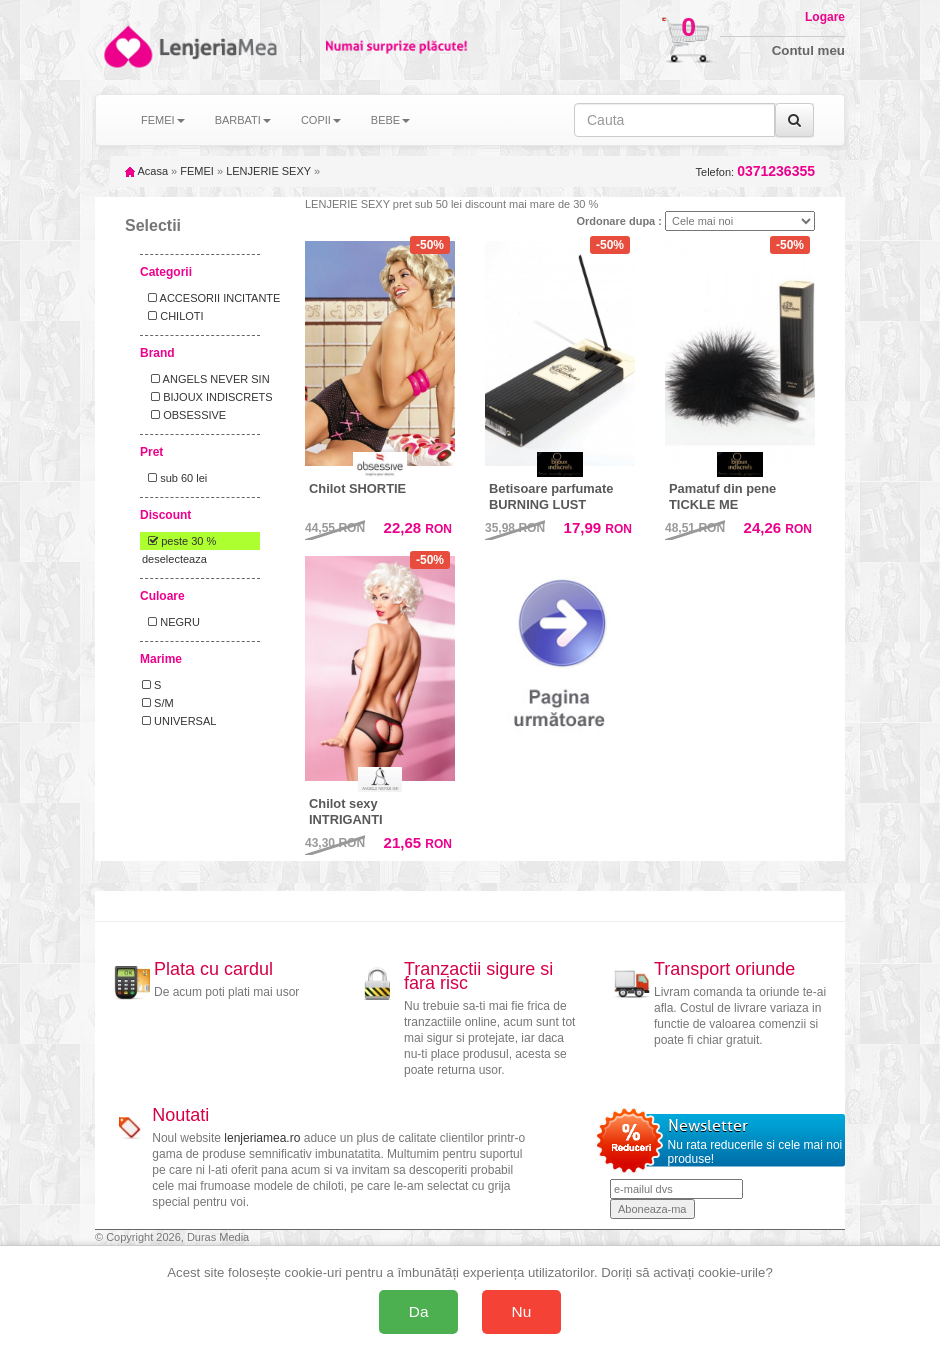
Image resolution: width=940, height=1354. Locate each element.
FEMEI (197, 171)
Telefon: (755, 171)
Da (419, 1311)
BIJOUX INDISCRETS (207, 397)
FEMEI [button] (163, 120)
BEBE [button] (390, 120)
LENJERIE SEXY (268, 171)
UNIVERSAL (179, 721)
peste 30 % (179, 541)
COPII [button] (321, 120)
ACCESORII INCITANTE (211, 298)
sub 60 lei (174, 478)
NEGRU (171, 622)
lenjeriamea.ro (262, 1138)
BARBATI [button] (243, 120)
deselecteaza (174, 559)
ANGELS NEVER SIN (206, 379)
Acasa (146, 171)
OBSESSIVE (184, 415)
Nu (522, 1311)
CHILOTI (173, 316)
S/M (158, 703)
